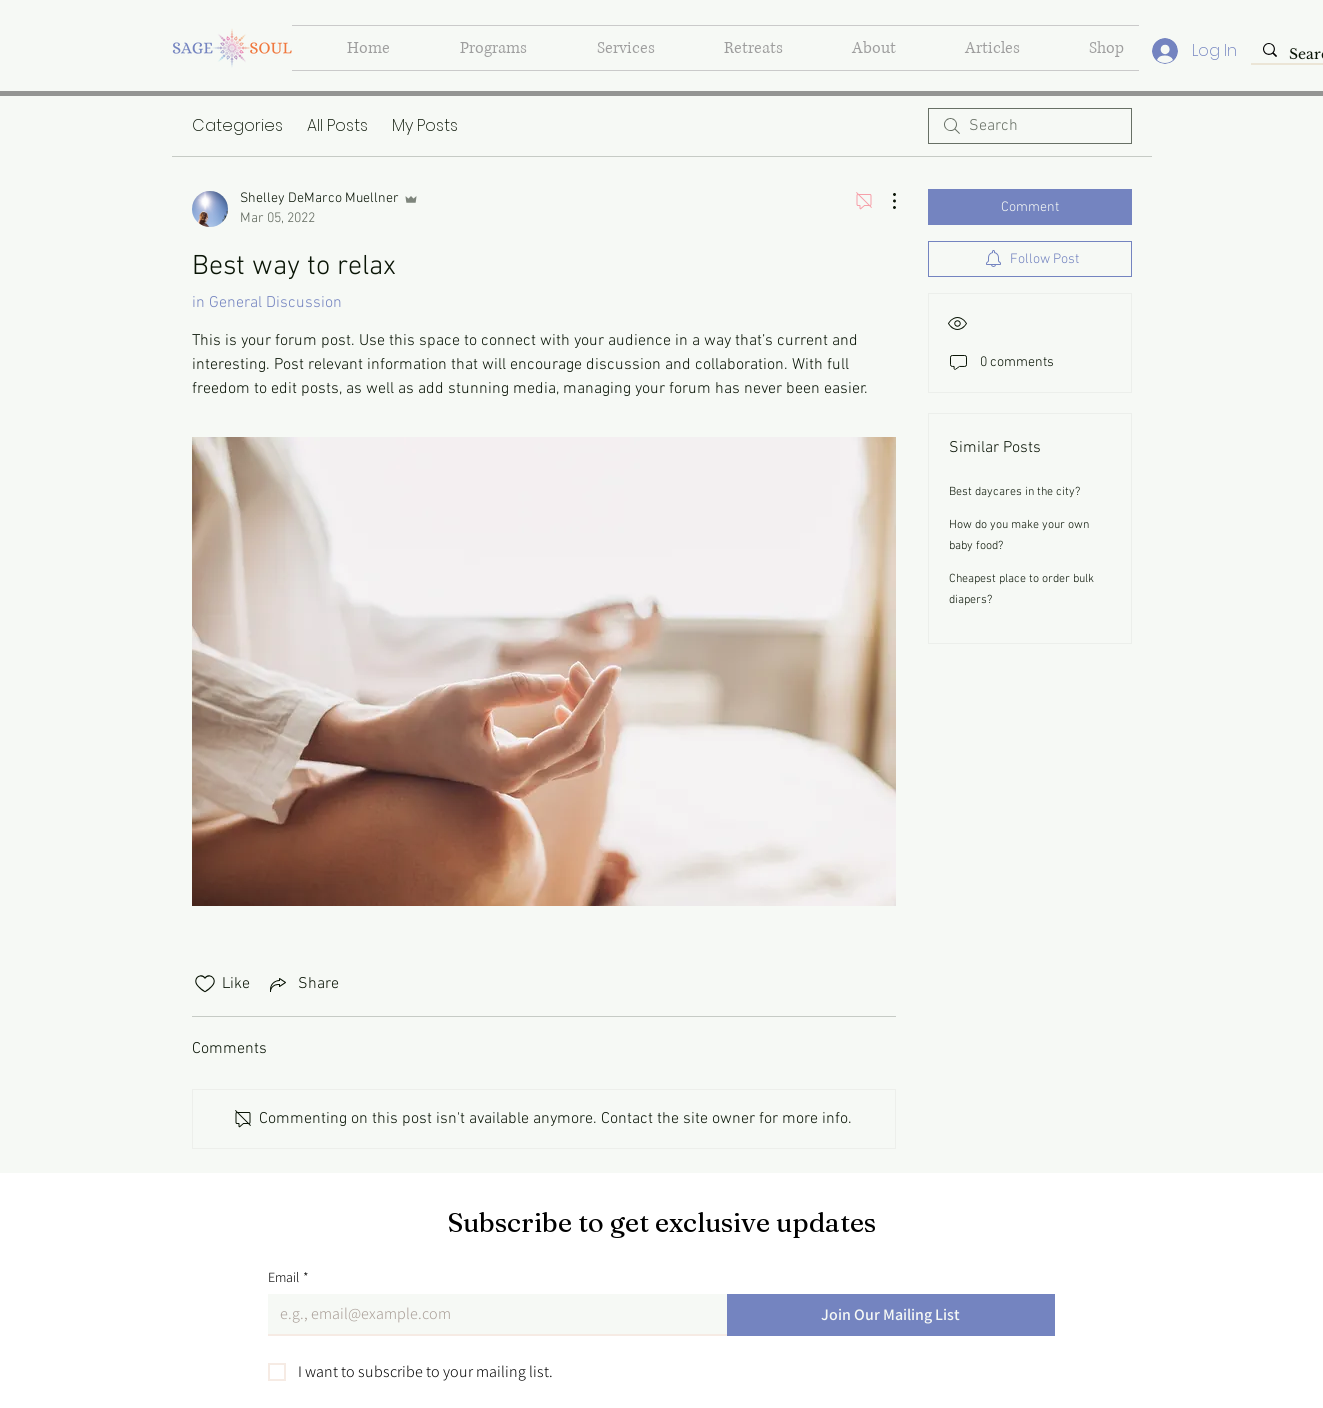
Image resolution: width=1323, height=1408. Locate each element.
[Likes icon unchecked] (205, 984)
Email (288, 1277)
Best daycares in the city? (1014, 492)
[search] (1030, 126)
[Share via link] (302, 984)
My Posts (425, 125)
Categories (237, 125)
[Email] (491, 1314)
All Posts (337, 125)
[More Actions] (884, 201)
